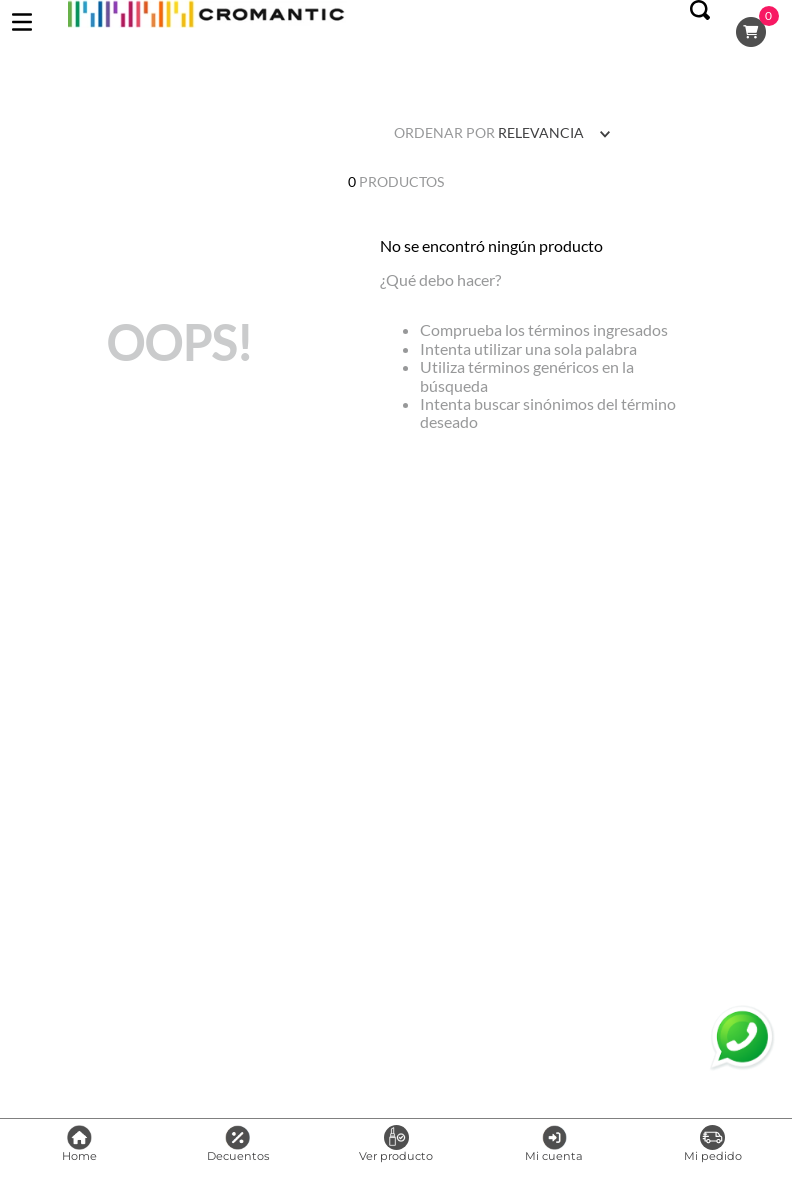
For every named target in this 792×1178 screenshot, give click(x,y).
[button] (700, 32)
